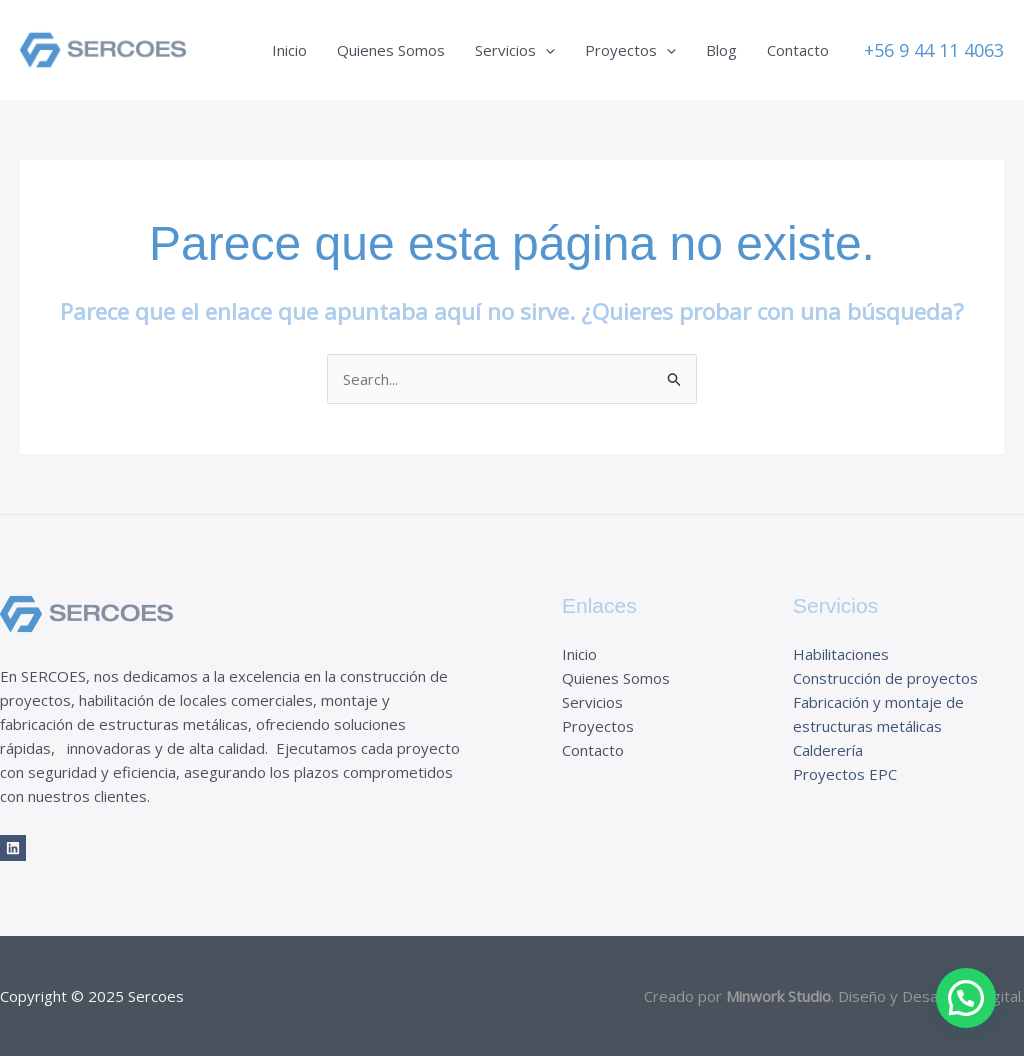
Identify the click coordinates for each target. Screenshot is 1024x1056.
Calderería (828, 750)
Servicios (515, 50)
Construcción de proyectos (885, 678)
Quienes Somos (391, 50)
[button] (934, 50)
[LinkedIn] (13, 848)
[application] (545, 50)
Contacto (798, 50)
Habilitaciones (841, 654)
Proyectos (630, 50)
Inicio (289, 50)
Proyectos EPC (845, 774)
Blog (721, 50)
